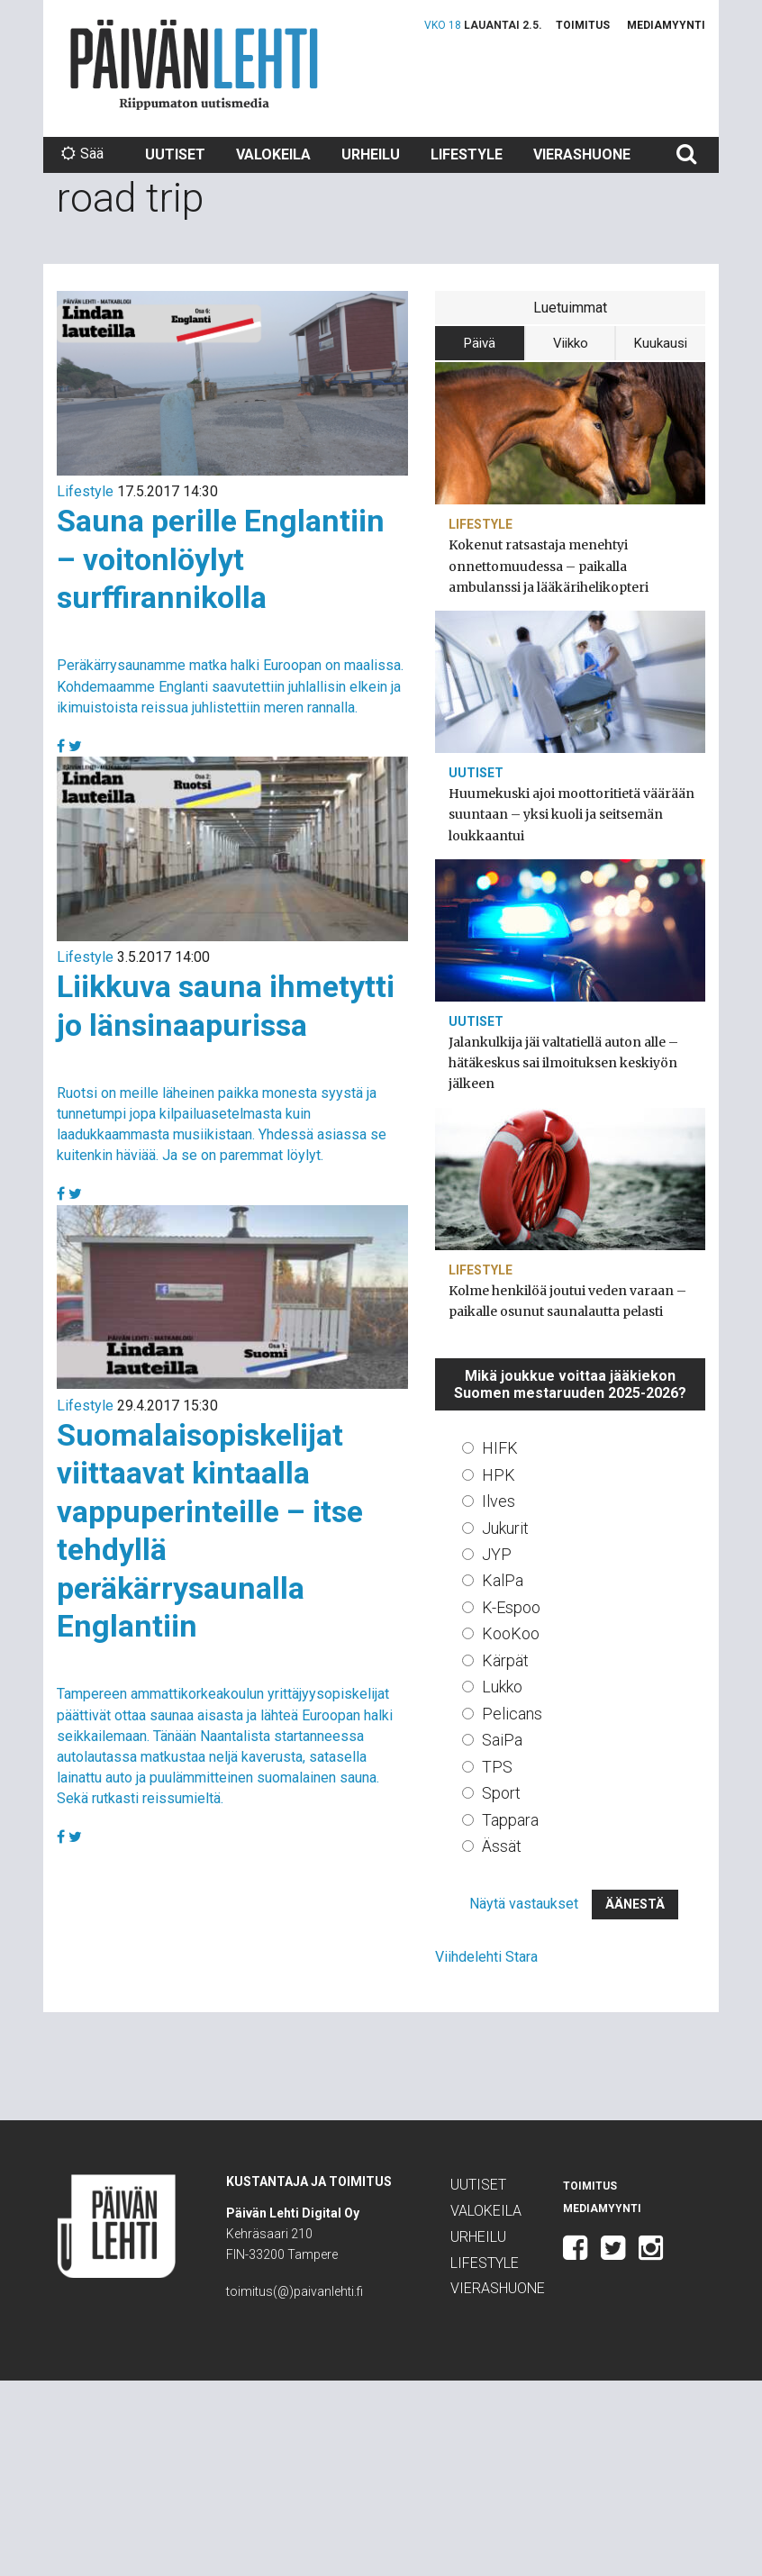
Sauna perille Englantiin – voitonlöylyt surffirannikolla (221, 559)
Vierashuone (581, 154)
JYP (497, 1554)
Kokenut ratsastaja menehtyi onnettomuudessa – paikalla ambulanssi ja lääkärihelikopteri (549, 565)
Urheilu (370, 154)
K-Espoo (511, 1607)
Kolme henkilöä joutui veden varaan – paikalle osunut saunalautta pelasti (567, 1301)
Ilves (498, 1501)
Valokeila (273, 154)
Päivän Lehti (194, 64)
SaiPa (502, 1739)
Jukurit (505, 1528)
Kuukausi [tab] (660, 343)
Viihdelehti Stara (486, 1956)
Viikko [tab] (570, 343)
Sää (82, 153)
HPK (498, 1474)
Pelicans (512, 1713)
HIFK (500, 1447)
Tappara (510, 1819)
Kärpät (505, 1660)
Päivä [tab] (479, 343)
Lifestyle (467, 154)
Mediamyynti (666, 25)
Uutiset (175, 154)
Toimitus (583, 25)
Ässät (502, 1846)
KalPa (502, 1580)
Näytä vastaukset (523, 1903)
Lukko (502, 1686)
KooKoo (511, 1633)
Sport (501, 1792)
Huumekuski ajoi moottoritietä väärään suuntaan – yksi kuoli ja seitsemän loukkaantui (571, 814)
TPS (497, 1766)
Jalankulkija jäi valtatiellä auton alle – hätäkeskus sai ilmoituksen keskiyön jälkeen (563, 1063)
